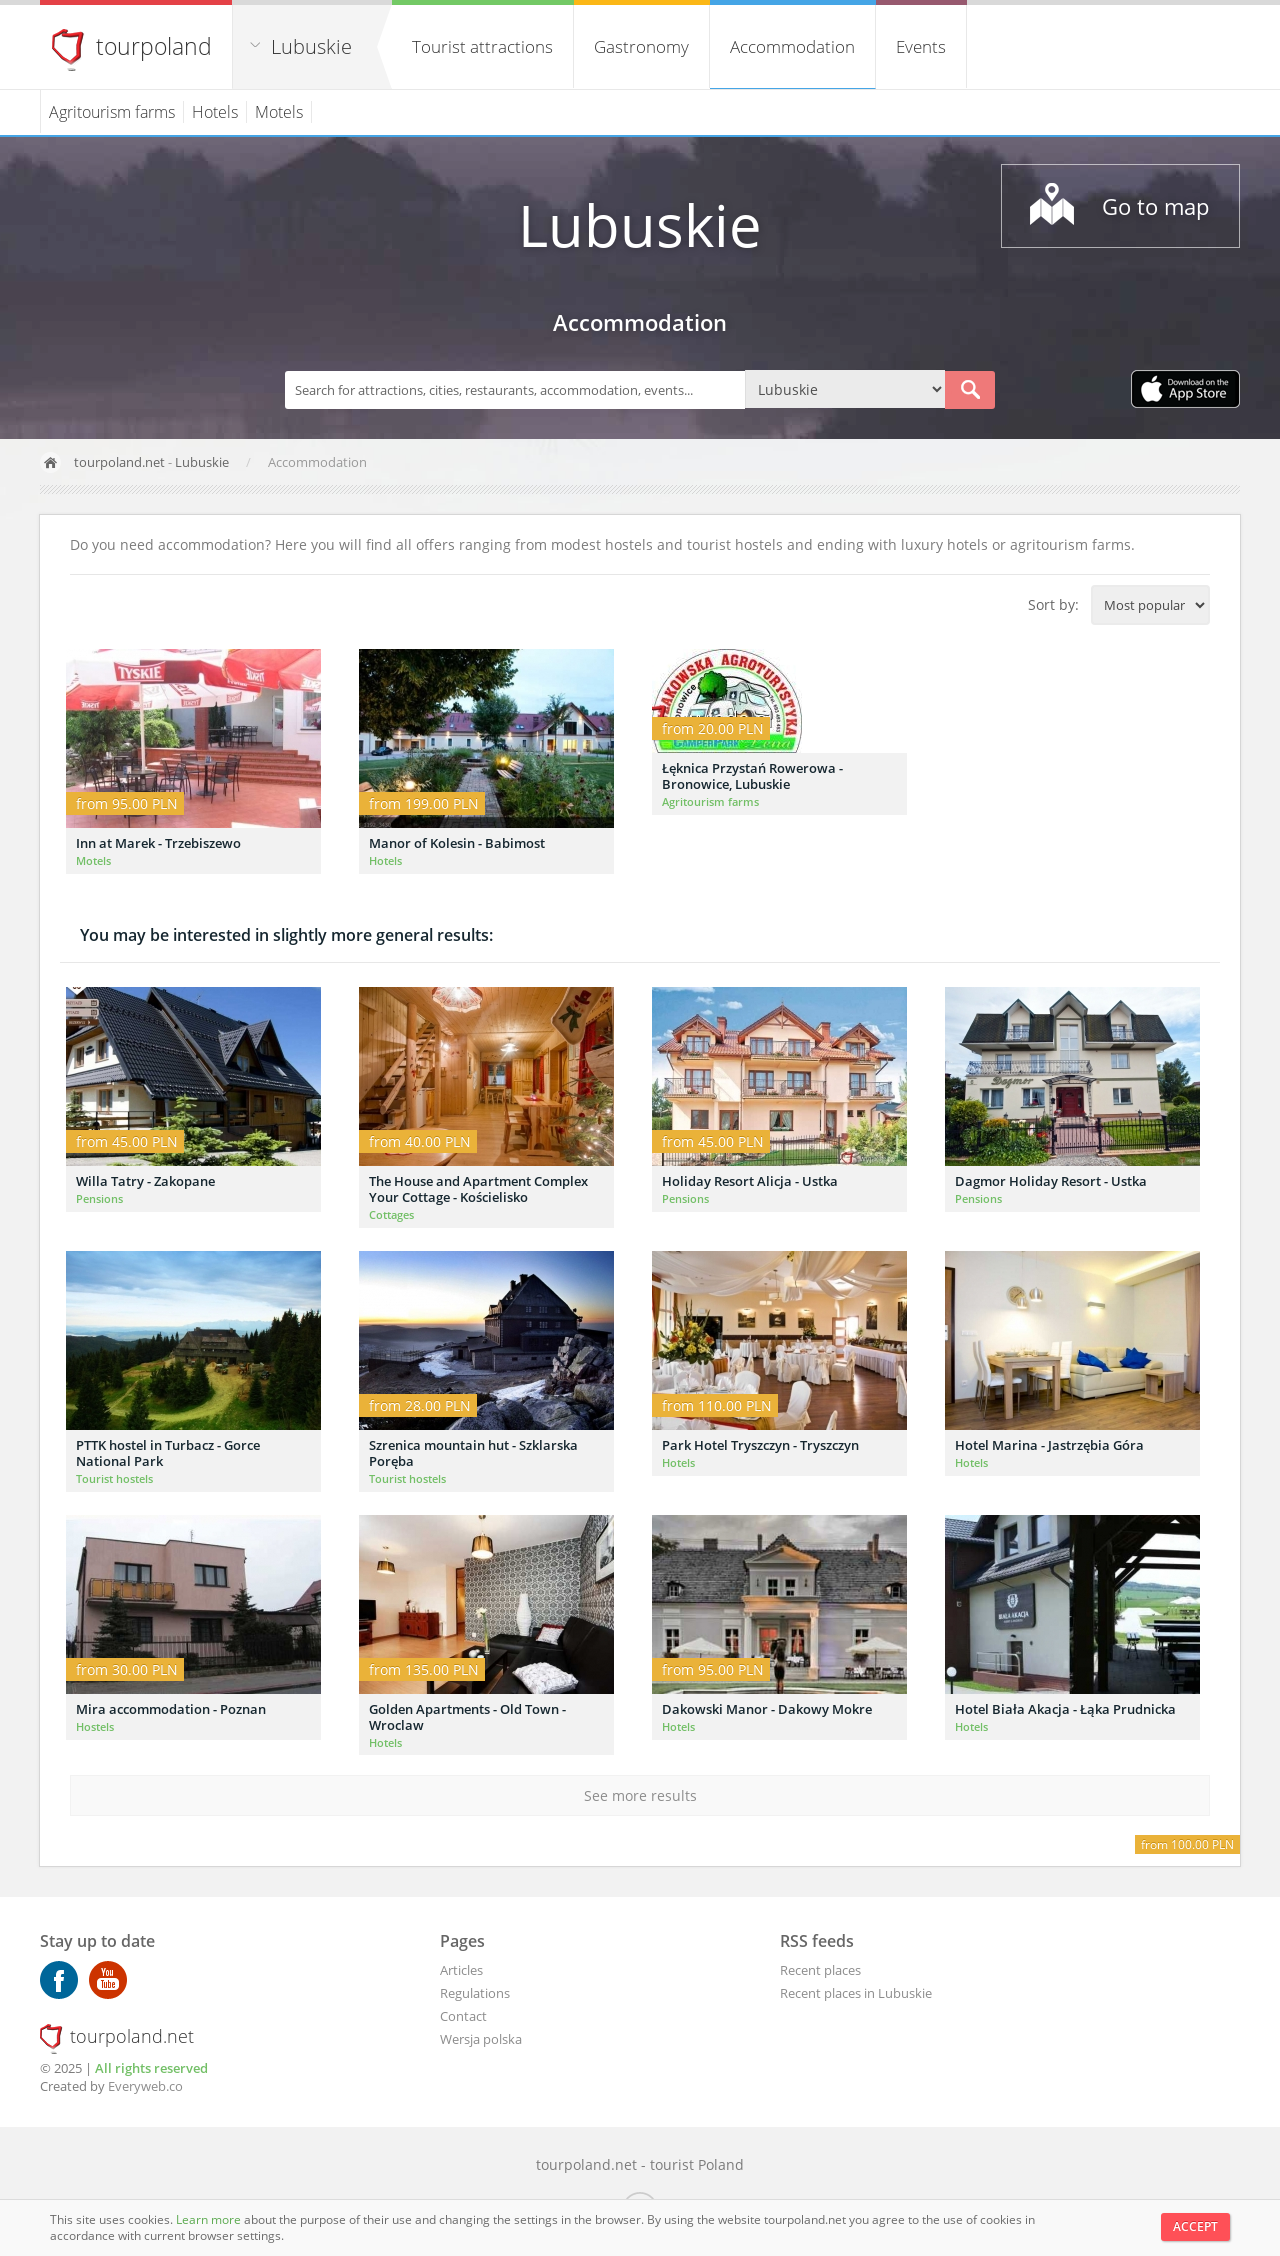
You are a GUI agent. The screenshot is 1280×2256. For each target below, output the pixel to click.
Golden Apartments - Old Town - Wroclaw (467, 1717)
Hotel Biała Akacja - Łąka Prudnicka (1065, 1709)
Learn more (210, 2219)
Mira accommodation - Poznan (171, 1709)
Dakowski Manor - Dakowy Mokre (767, 1709)
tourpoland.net (119, 462)
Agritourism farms (112, 112)
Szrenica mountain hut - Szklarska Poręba (473, 1453)
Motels (279, 112)
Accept (1195, 2226)
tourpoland (154, 46)
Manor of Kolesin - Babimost (457, 843)
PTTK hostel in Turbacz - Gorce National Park (168, 1453)
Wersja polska (481, 2039)
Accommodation (792, 46)
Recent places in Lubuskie (856, 1993)
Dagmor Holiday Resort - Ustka (1051, 1181)
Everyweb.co (145, 2086)
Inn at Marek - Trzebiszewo (158, 843)
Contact (463, 2016)
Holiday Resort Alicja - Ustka (750, 1181)
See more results (640, 1795)
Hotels (215, 112)
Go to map (1155, 206)
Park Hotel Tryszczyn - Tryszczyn (760, 1445)
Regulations (475, 1993)
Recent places (820, 1970)
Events (921, 46)
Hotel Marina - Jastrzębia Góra (1049, 1445)
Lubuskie (311, 46)
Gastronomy (641, 46)
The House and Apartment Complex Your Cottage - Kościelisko (478, 1189)
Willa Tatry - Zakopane (145, 1181)
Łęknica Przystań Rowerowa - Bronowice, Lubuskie (752, 776)
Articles (461, 1970)
